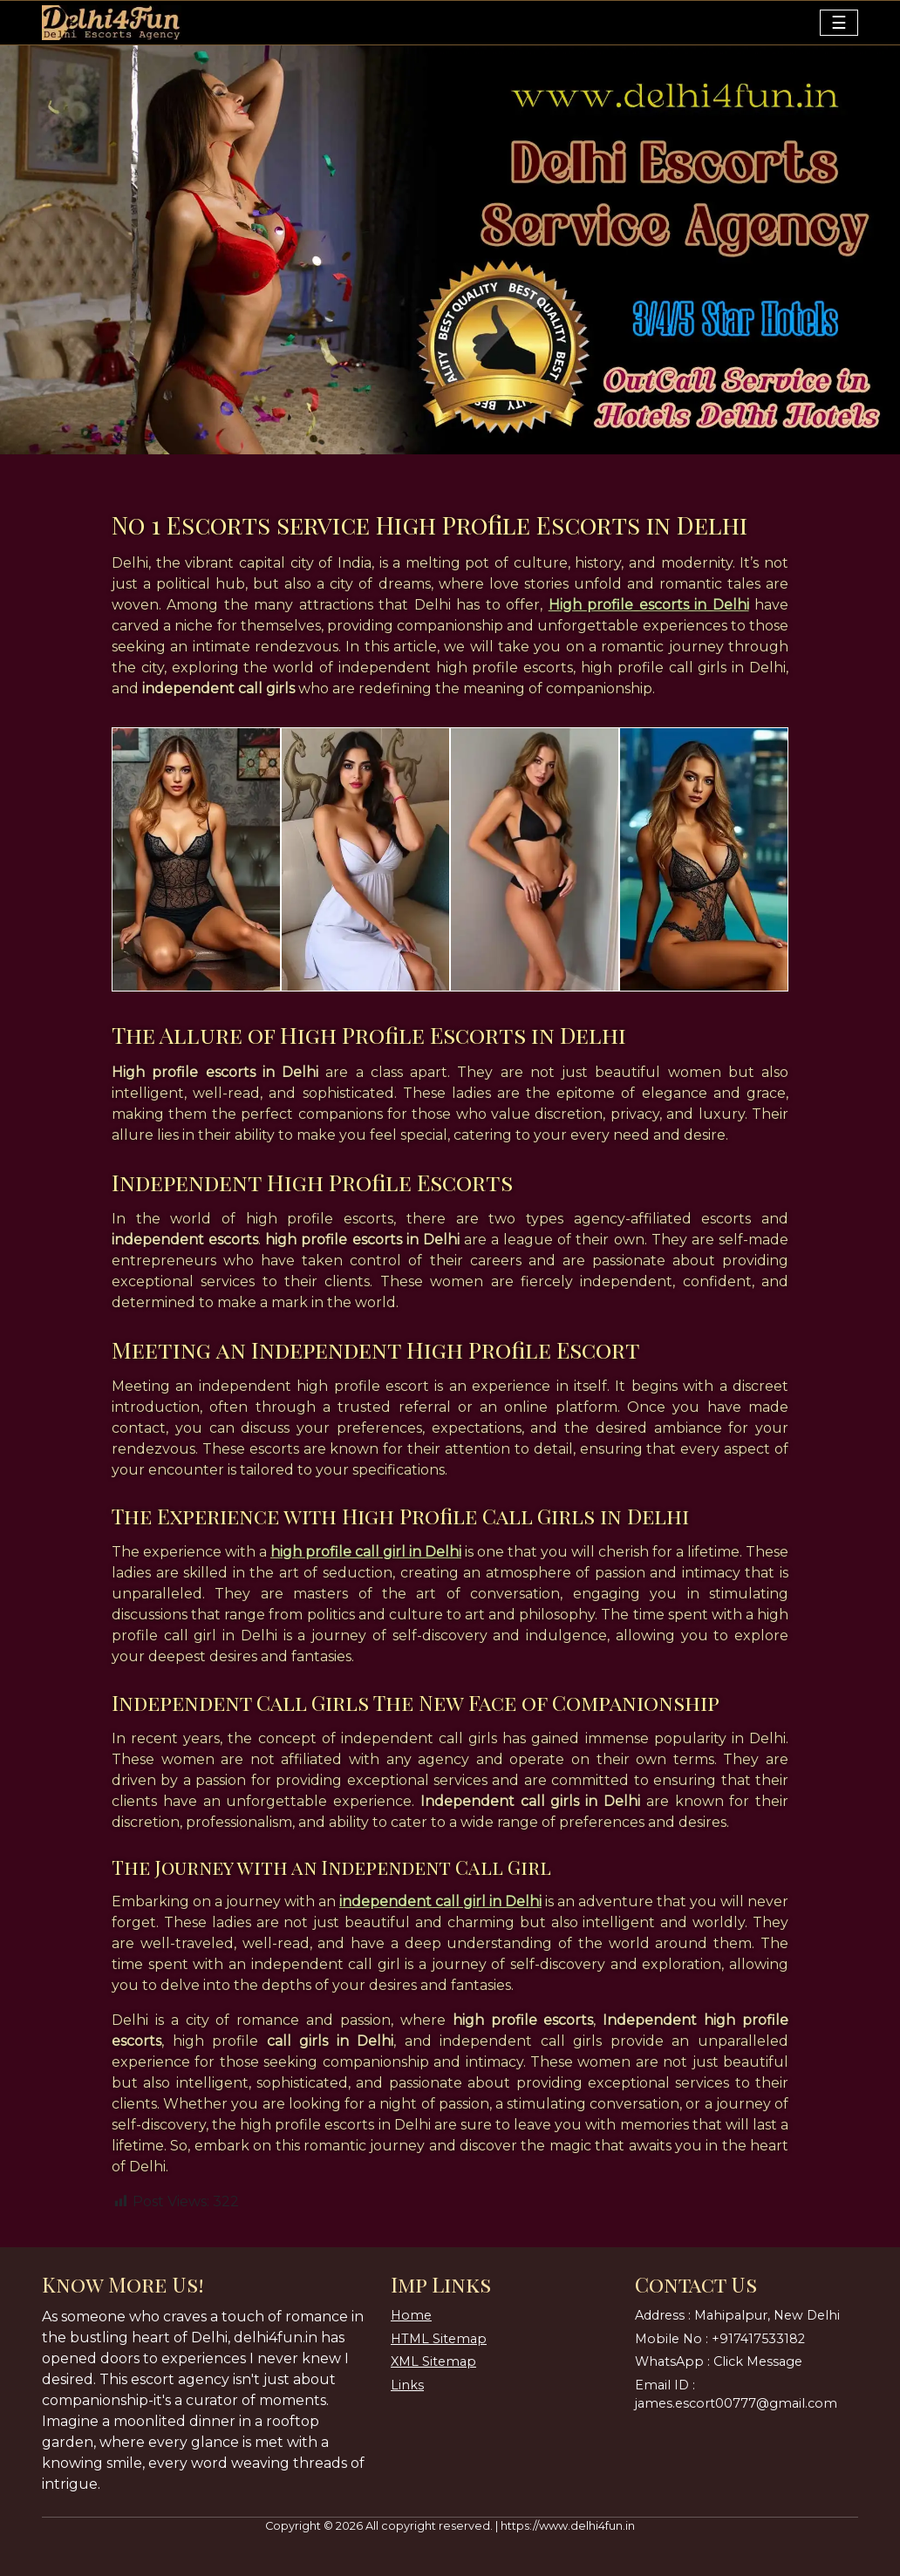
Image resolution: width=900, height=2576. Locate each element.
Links (407, 2385)
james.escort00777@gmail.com (736, 2403)
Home (411, 2315)
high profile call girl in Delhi (365, 1552)
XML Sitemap (433, 2361)
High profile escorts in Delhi (649, 604)
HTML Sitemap (439, 2339)
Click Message (757, 2361)
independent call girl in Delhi (440, 1901)
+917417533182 (758, 2339)
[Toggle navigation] (839, 23)
